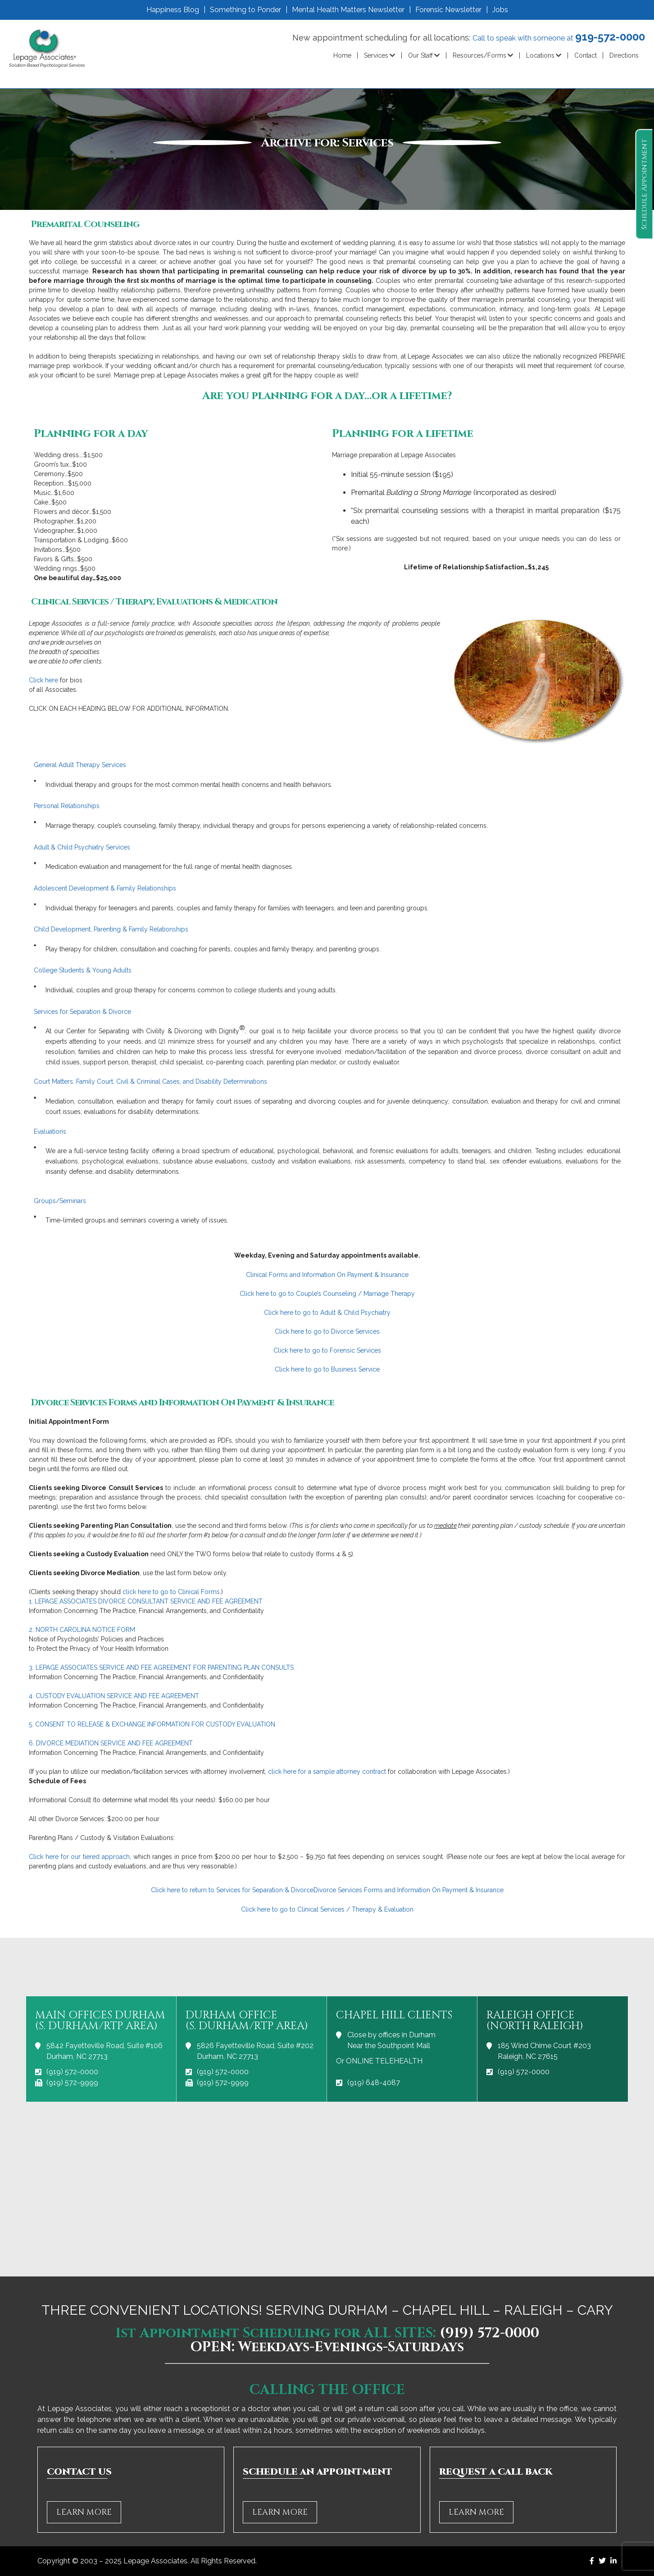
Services (376, 55)
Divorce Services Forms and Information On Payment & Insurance (182, 1403)
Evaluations (50, 1131)
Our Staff (420, 55)
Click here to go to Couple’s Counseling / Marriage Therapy (327, 1293)
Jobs (500, 9)
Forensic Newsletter (448, 9)
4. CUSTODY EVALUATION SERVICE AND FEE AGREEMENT (114, 1695)
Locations (540, 55)
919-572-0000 (610, 36)
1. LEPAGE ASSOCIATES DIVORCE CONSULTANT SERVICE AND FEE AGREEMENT (146, 1601)
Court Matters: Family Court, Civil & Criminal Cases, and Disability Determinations (150, 1081)
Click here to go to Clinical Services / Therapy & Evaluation (327, 1909)
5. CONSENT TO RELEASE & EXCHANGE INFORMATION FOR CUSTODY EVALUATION (152, 1724)
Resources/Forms (479, 55)
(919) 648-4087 (373, 2082)
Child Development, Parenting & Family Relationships (111, 929)
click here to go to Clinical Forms (171, 1591)
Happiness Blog (172, 9)
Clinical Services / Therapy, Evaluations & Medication (154, 602)
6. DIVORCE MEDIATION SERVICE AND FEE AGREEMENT (111, 1743)
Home (342, 55)
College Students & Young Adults (83, 970)
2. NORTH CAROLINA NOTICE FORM (82, 1629)
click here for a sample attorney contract (327, 1771)
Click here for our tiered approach (79, 1856)
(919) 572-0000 (72, 2071)
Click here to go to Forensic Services (327, 1350)
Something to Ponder (245, 9)
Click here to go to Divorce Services (327, 1331)
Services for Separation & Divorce (82, 1011)
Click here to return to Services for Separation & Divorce (232, 1890)
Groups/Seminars (60, 1200)
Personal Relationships (67, 805)
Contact (585, 55)
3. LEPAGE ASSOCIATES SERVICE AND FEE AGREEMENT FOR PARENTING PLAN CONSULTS (161, 1667)
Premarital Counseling (85, 224)
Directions (624, 55)
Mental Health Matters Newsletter (348, 9)
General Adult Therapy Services (80, 764)
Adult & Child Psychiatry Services (82, 847)
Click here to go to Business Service (327, 1369)
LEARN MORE (84, 2512)
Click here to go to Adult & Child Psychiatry (327, 1312)
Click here (43, 680)
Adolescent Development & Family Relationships (105, 888)
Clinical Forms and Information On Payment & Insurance (327, 1274)
